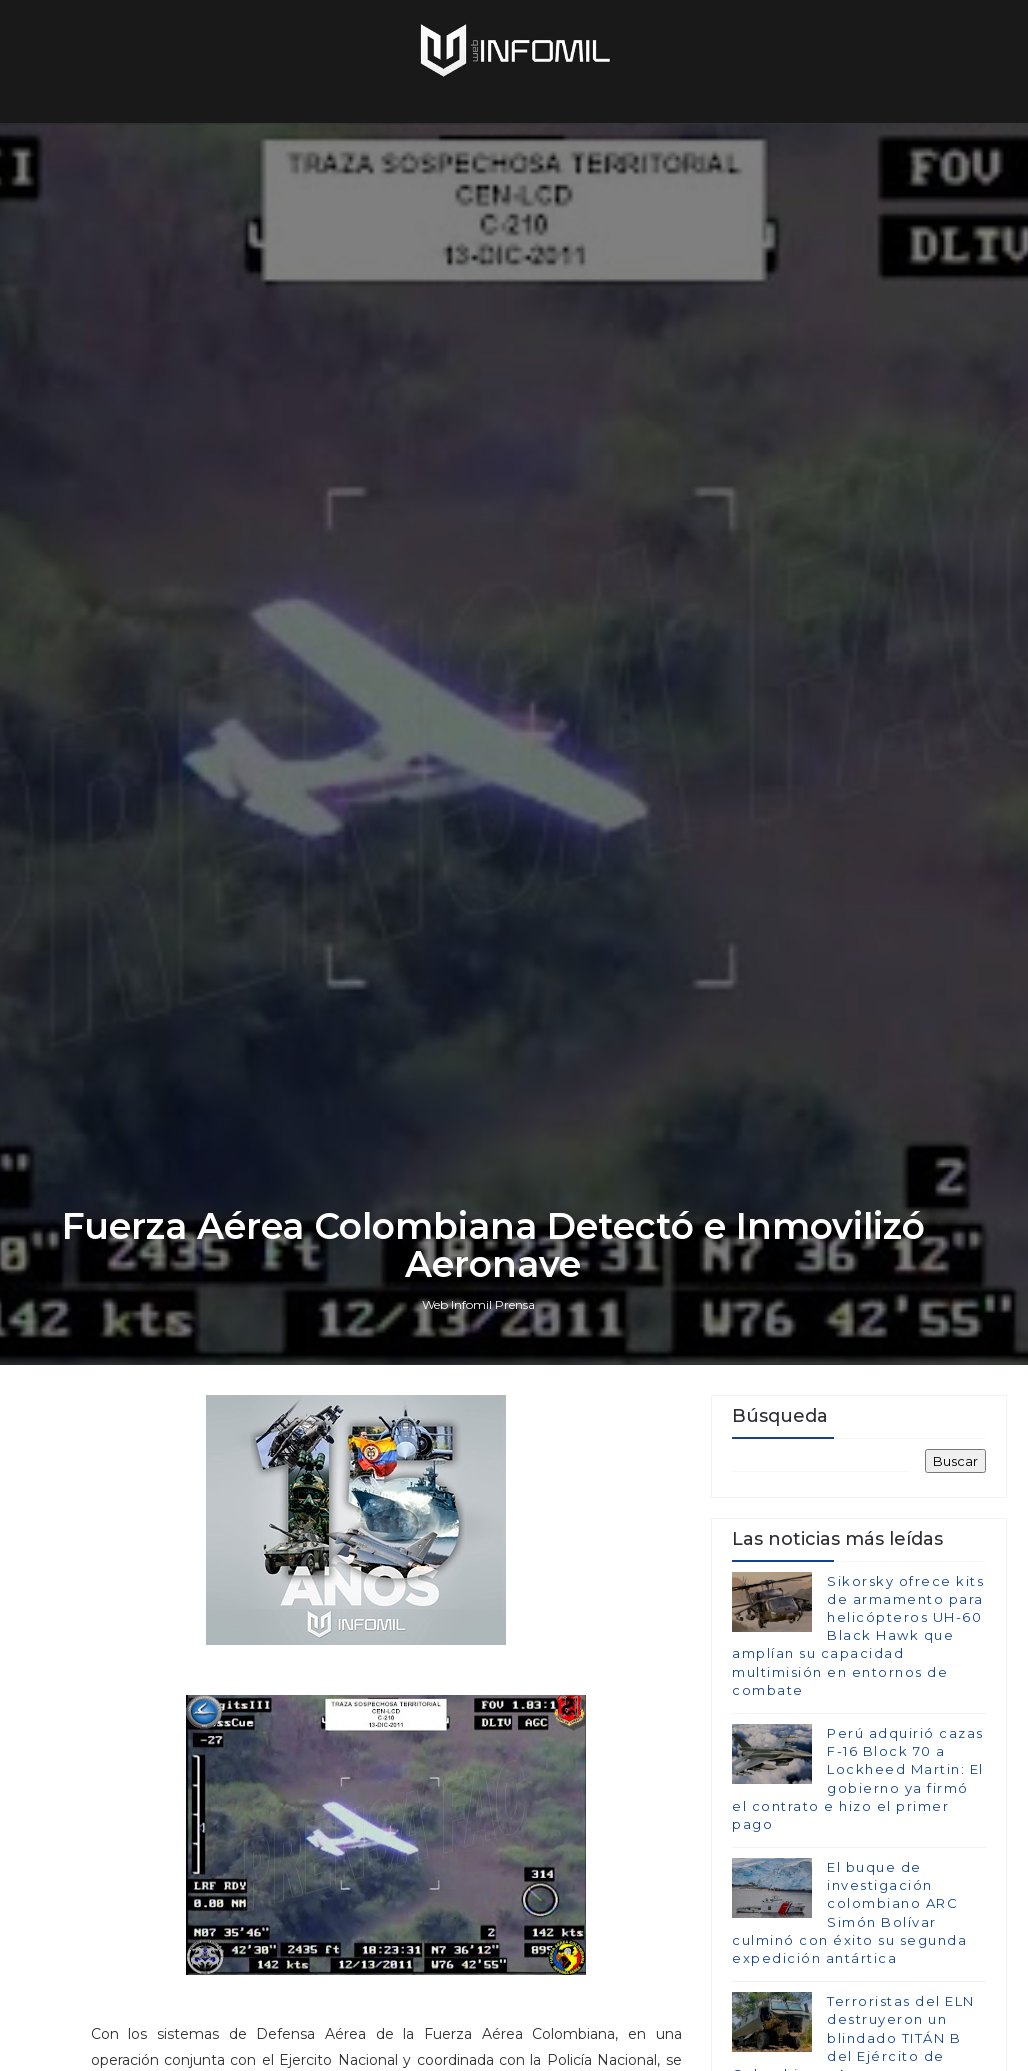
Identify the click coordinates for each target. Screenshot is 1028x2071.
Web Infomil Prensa (478, 1304)
